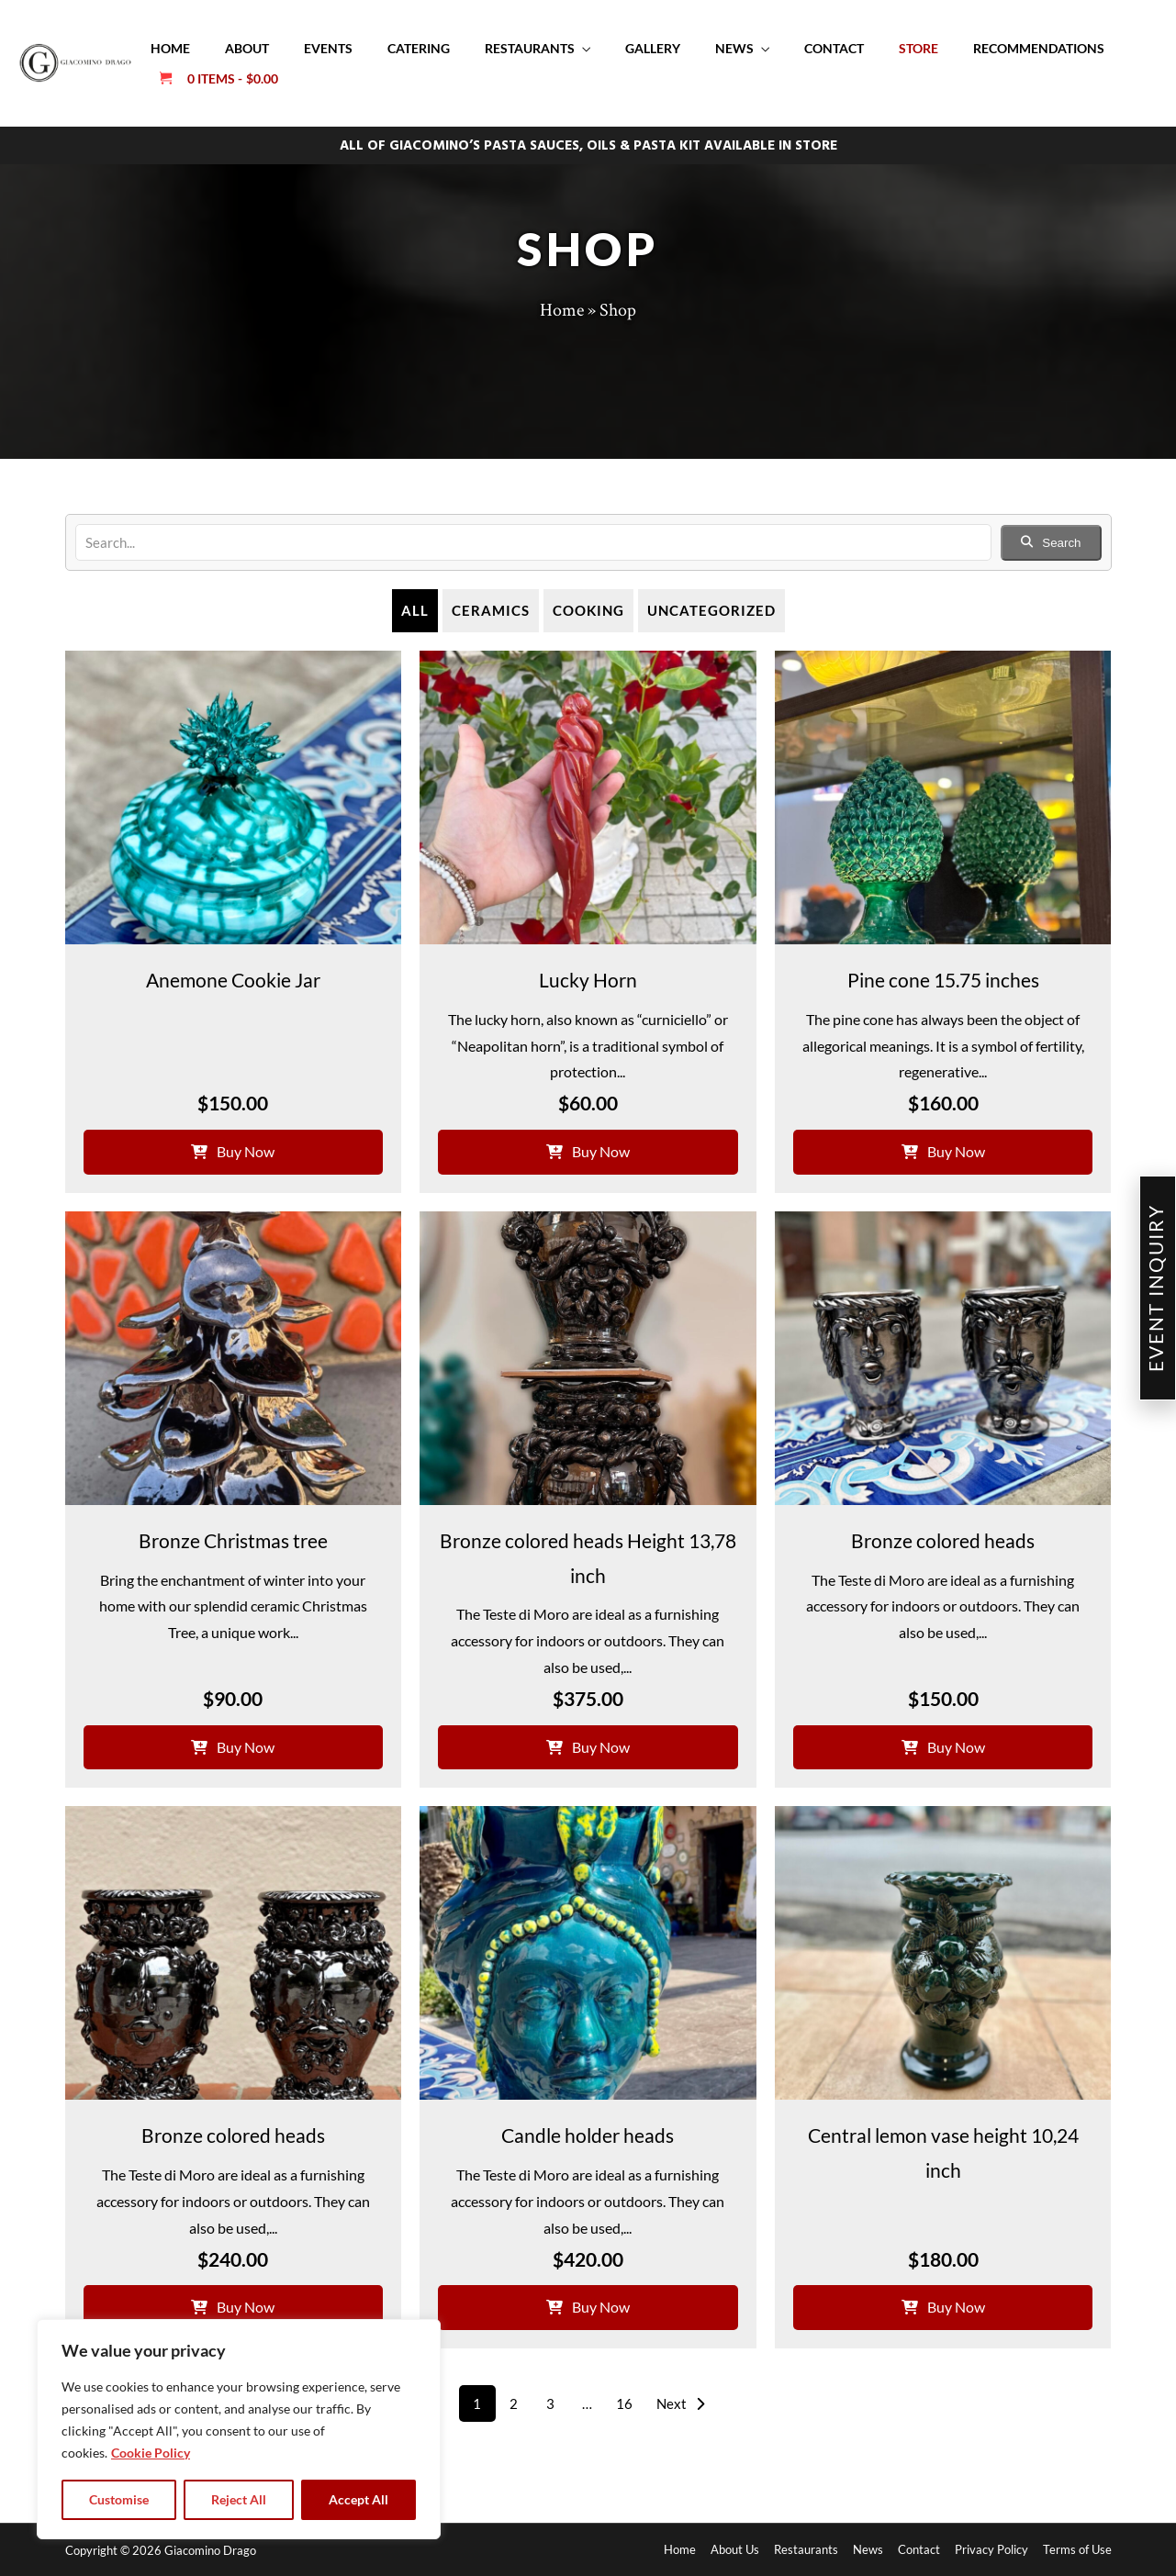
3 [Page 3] (550, 2403)
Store (918, 48)
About (247, 48)
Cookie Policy (150, 2452)
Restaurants (530, 48)
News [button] (734, 48)
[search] (533, 542)
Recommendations (1038, 48)
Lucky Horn (588, 979)
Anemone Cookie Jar (233, 979)
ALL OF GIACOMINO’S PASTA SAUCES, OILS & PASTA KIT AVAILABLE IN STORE (588, 146)
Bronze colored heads (943, 1540)
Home (170, 48)
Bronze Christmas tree (233, 1540)
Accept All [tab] (358, 2499)
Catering (418, 48)
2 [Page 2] (514, 2403)
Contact (834, 48)
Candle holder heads (587, 2135)
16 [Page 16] (624, 2403)
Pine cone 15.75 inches (943, 979)
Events (328, 48)
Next (680, 2403)
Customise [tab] (119, 2499)
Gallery (652, 48)
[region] (239, 2429)
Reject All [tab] (238, 2499)
